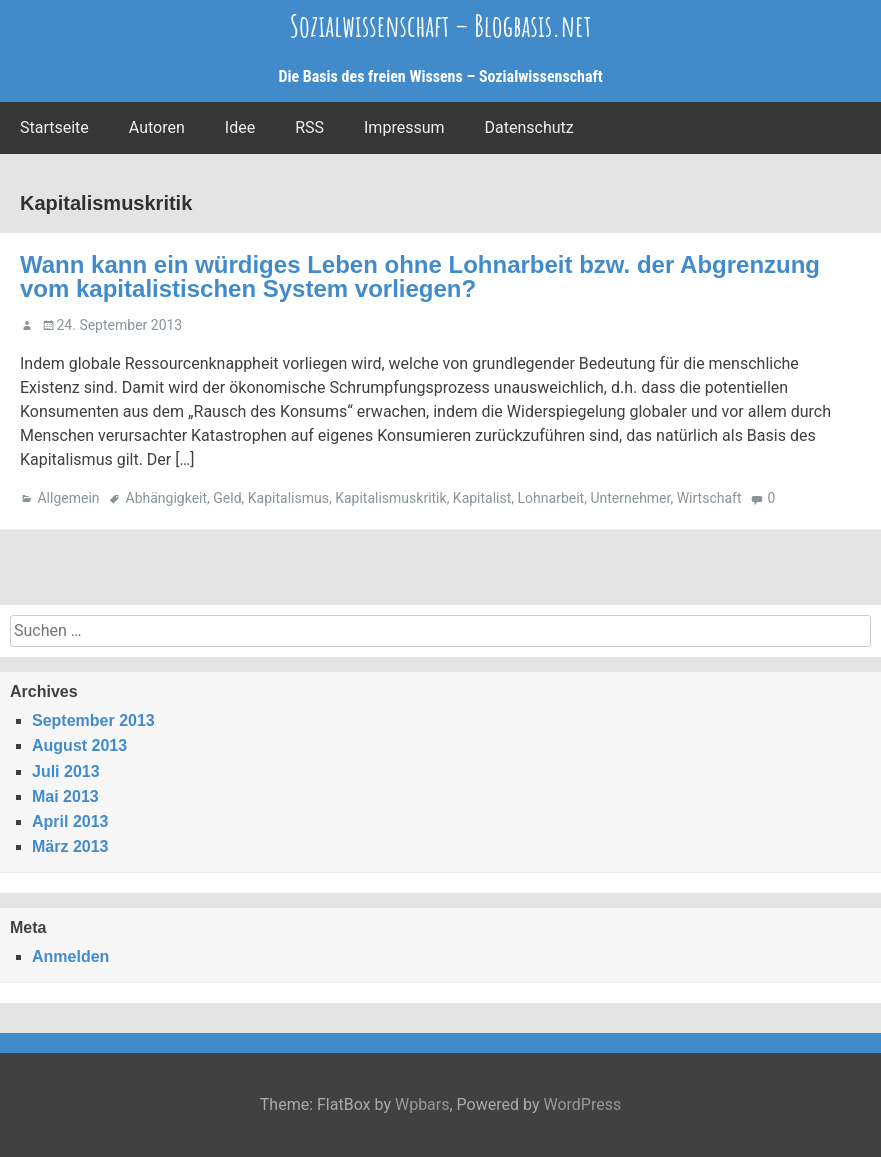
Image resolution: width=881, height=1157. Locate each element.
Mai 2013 (65, 796)
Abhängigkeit (167, 498)
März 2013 (70, 846)
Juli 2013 (66, 771)
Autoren (157, 127)
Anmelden (70, 956)
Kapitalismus (288, 498)
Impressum (404, 127)
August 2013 (79, 745)
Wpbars (422, 1104)
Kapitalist (482, 498)
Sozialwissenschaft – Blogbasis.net (441, 25)
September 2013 (93, 720)
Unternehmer (630, 498)
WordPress (582, 1104)
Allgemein (68, 498)
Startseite (54, 127)
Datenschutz (529, 127)
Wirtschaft (709, 498)
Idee (240, 127)
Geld (227, 498)
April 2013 (70, 821)
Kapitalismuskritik (390, 498)
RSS (309, 127)
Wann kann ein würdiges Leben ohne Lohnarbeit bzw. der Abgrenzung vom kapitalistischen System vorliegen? (420, 276)
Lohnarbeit (551, 498)
